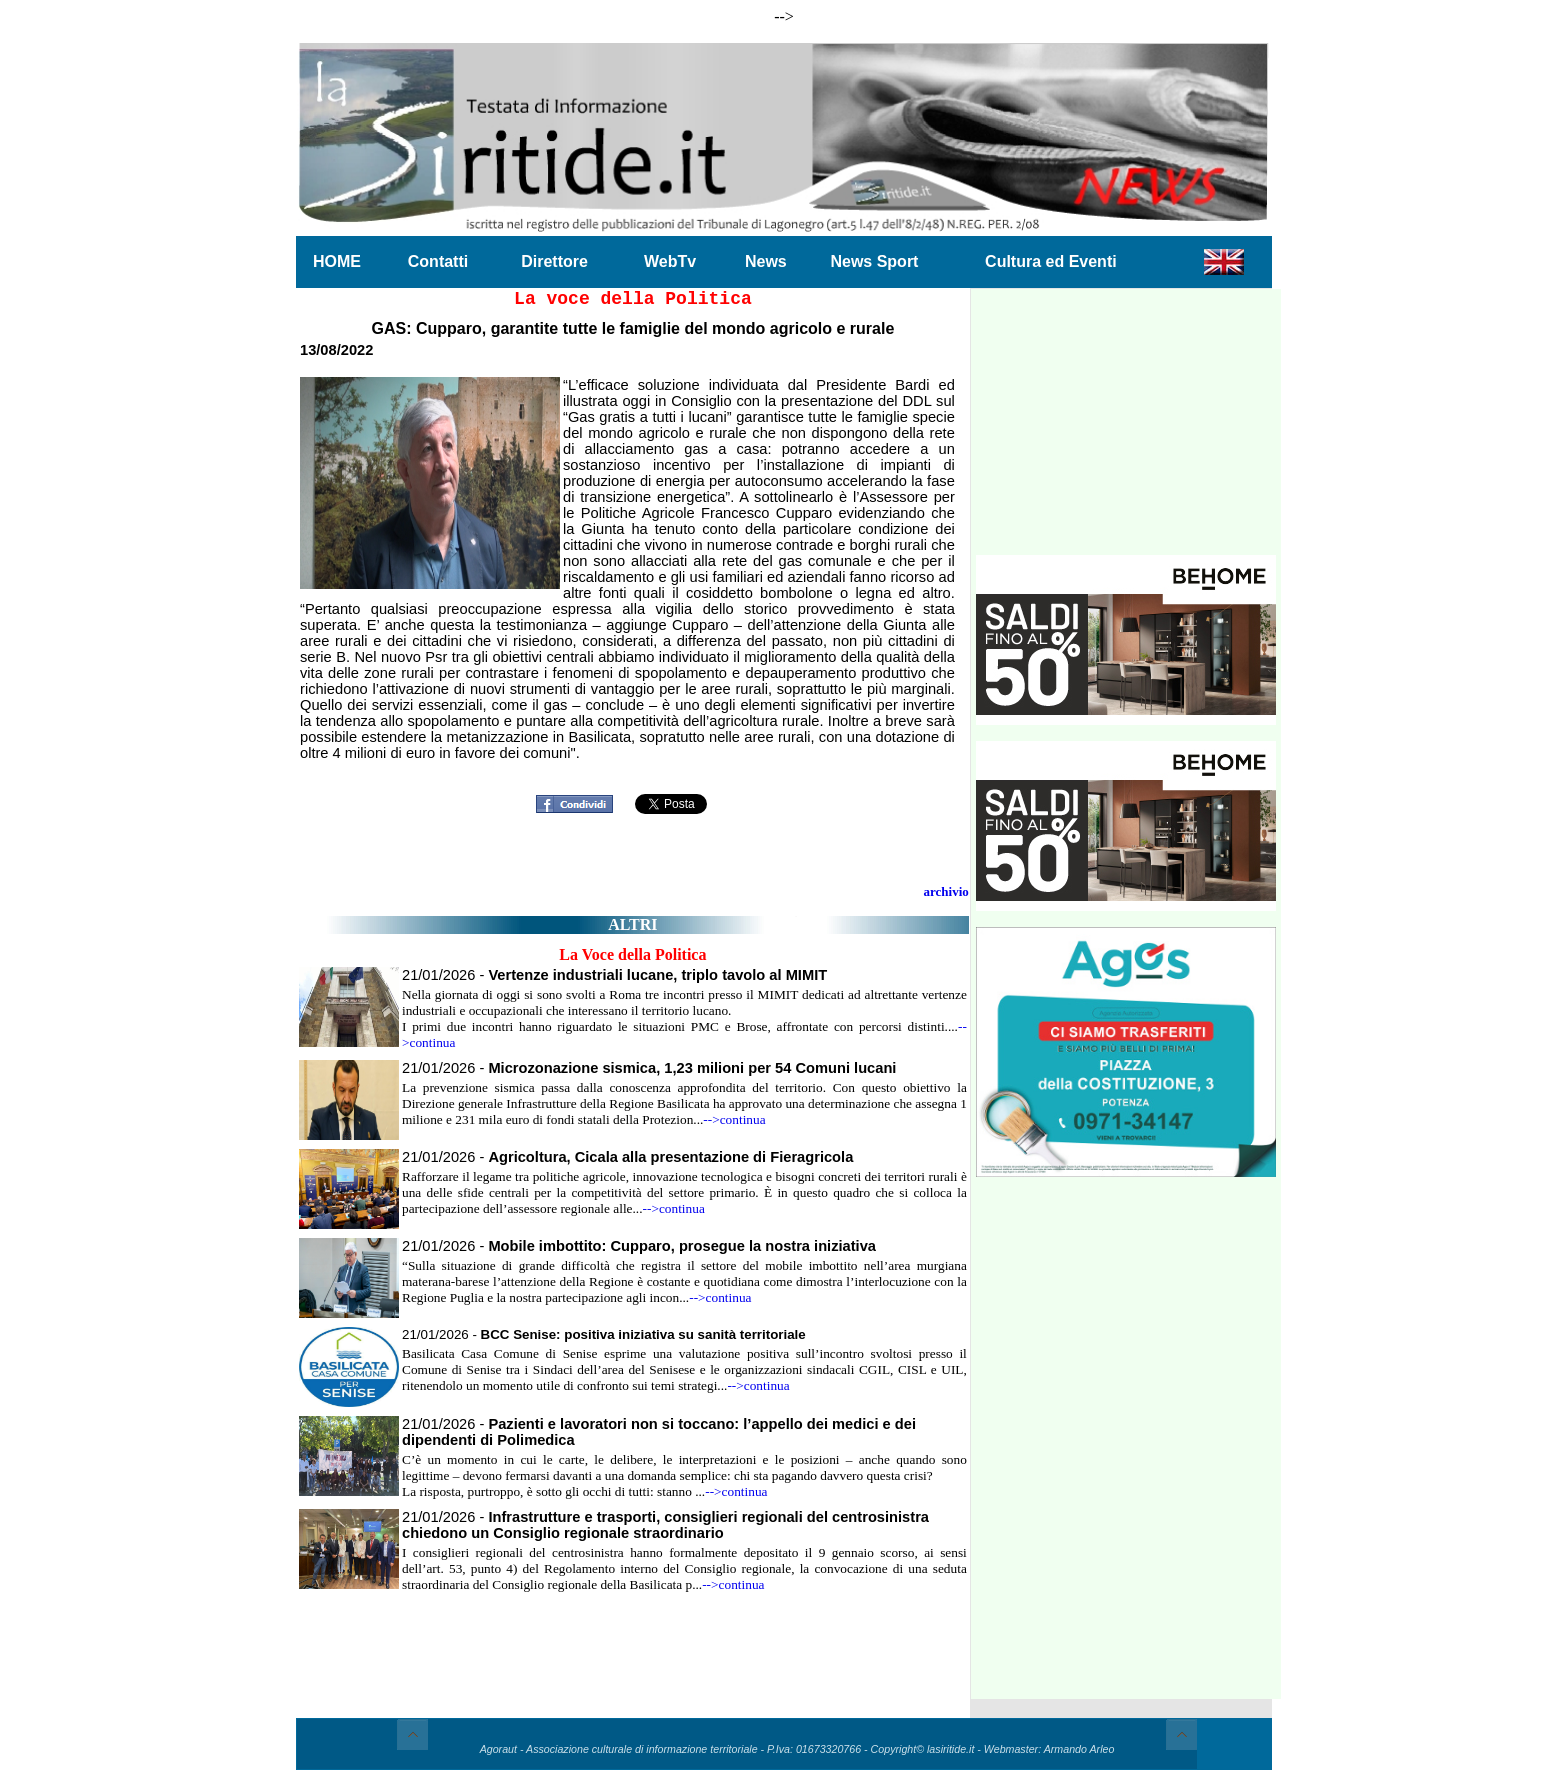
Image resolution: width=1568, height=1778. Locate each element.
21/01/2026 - (614, 975)
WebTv (670, 261)
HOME (337, 261)
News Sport (874, 261)
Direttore (554, 261)
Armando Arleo (1079, 1749)
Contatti (438, 261)
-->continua (734, 1119)
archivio (946, 891)
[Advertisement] (1126, 430)
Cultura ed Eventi (1051, 261)
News (766, 261)
